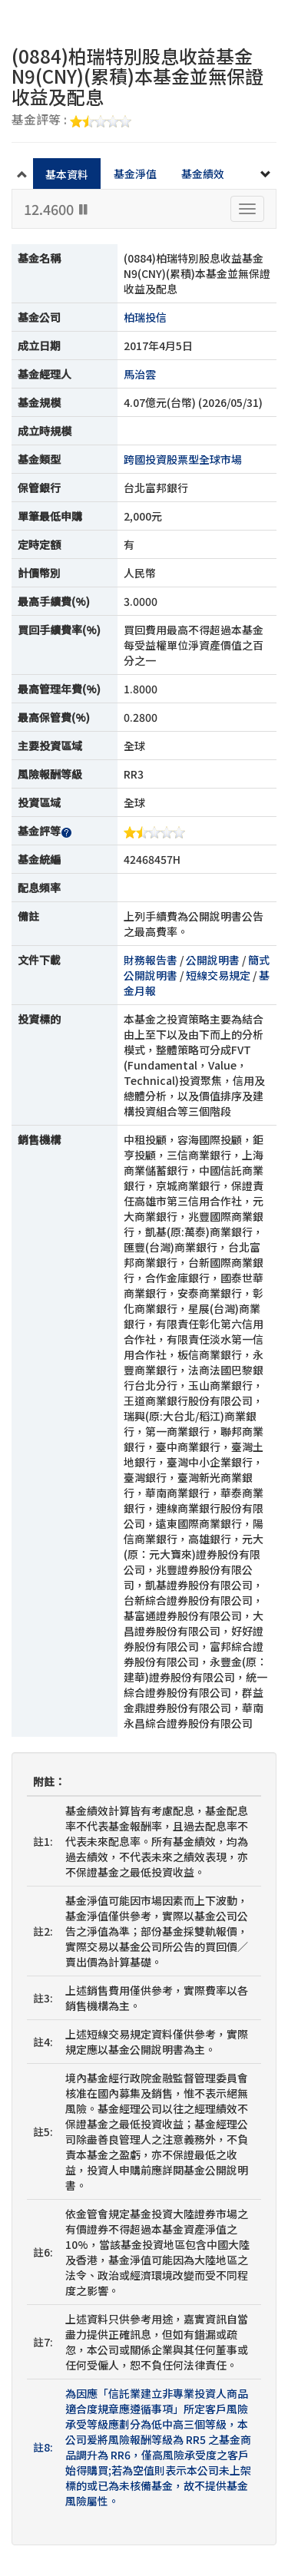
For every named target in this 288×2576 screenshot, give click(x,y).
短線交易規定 (218, 975)
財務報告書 (150, 959)
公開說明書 (213, 959)
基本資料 (66, 174)
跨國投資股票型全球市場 (183, 459)
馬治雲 (140, 374)
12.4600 (57, 209)
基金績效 (202, 173)
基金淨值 (135, 173)
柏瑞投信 (145, 317)
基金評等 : (71, 120)
